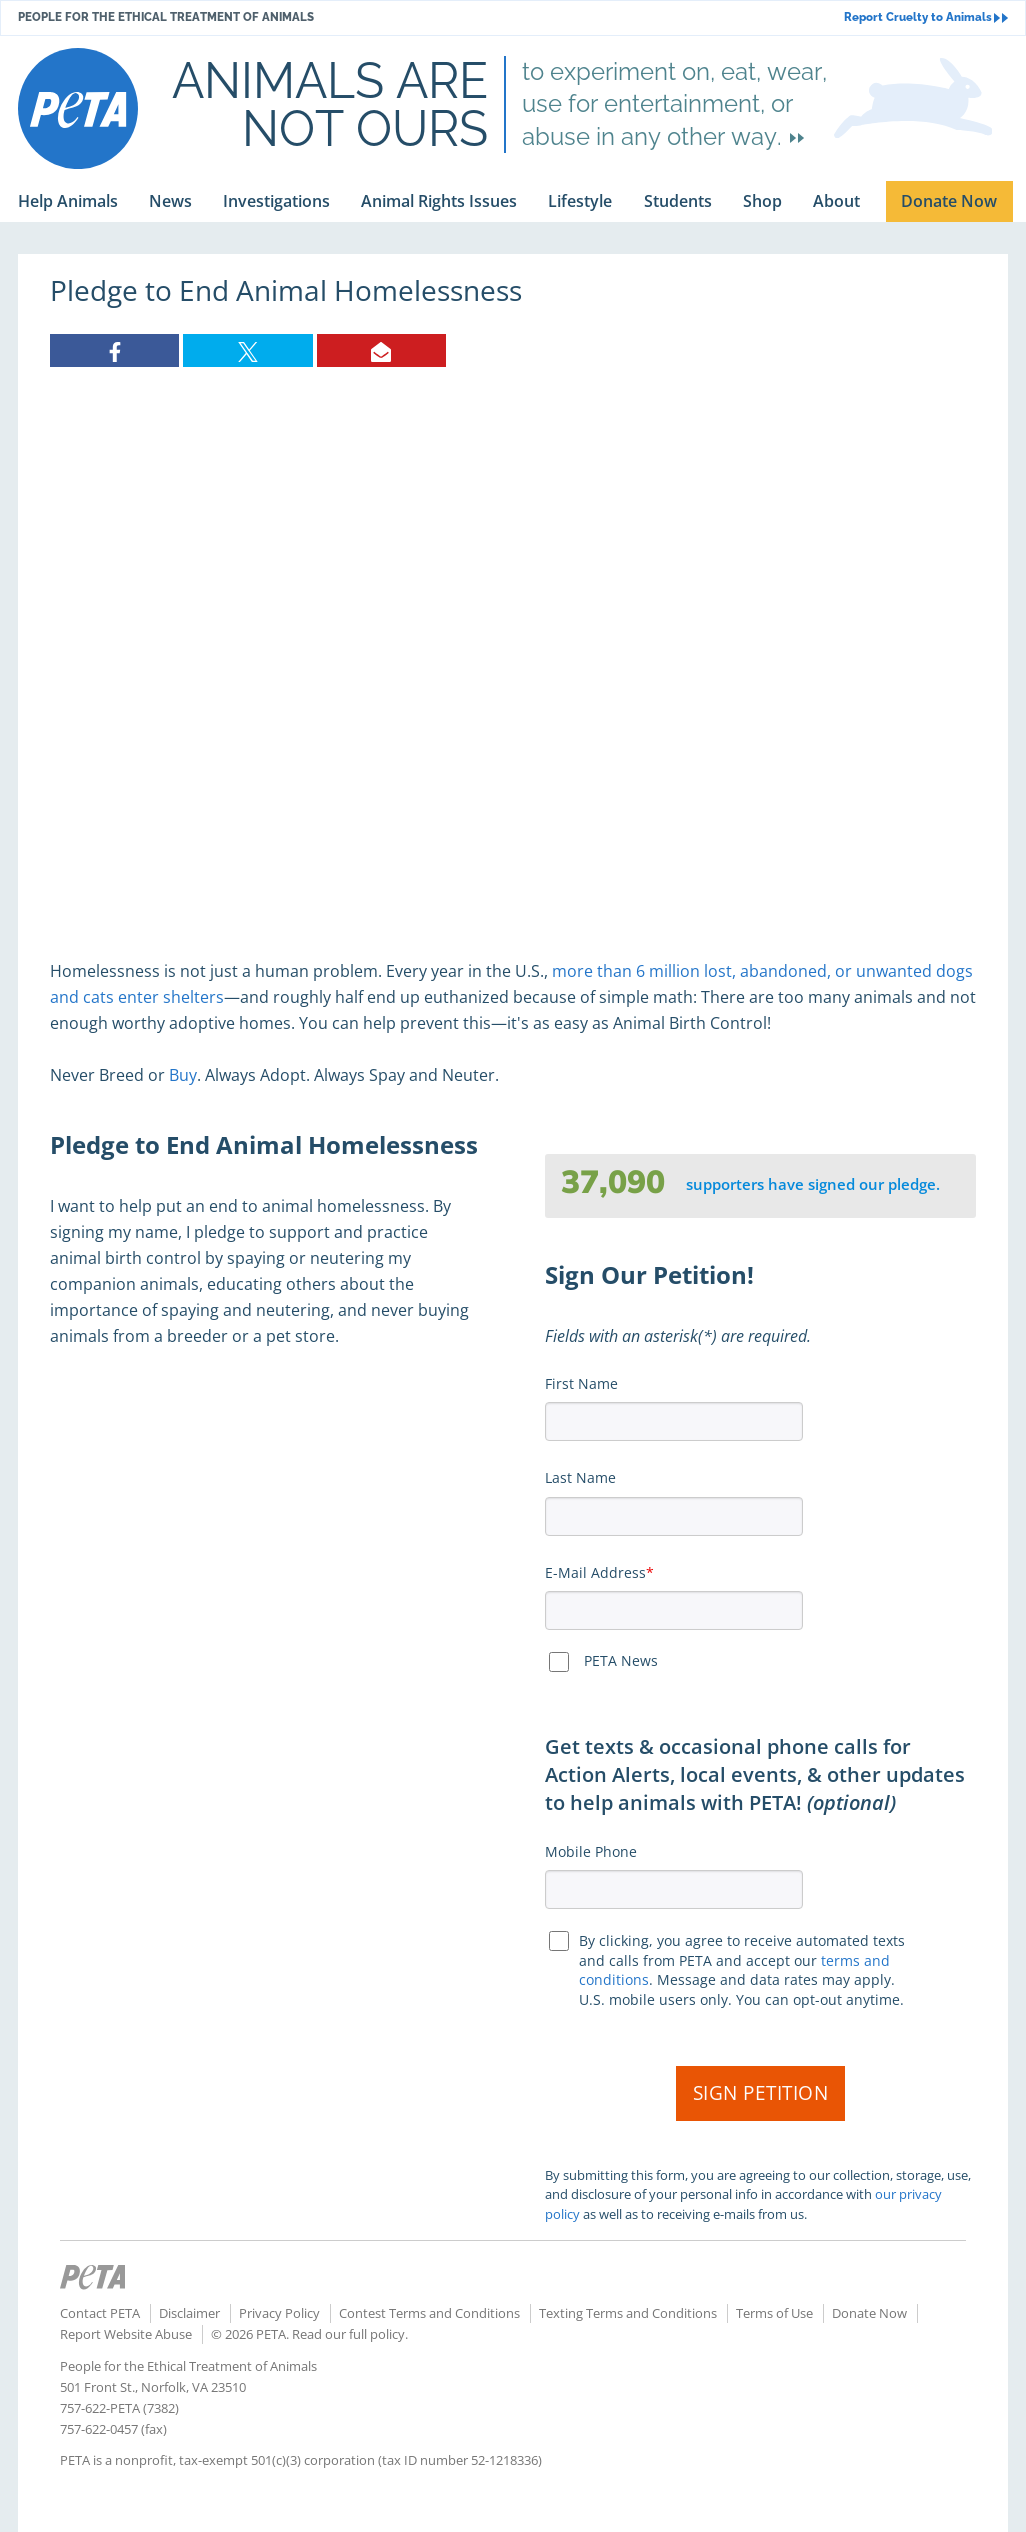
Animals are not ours (330, 104)
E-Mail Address (595, 1572)
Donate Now (869, 2313)
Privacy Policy (279, 2313)
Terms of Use (774, 2313)
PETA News (621, 1660)
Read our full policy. (350, 2334)
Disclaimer (189, 2313)
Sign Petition (761, 2093)
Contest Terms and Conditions (429, 2313)
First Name (581, 1383)
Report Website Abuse (126, 2334)
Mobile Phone (591, 1851)
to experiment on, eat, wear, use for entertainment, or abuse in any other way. (674, 104)
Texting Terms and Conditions (628, 2313)
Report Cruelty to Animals (926, 18)
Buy (183, 1075)
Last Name (580, 1477)
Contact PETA (100, 2313)
